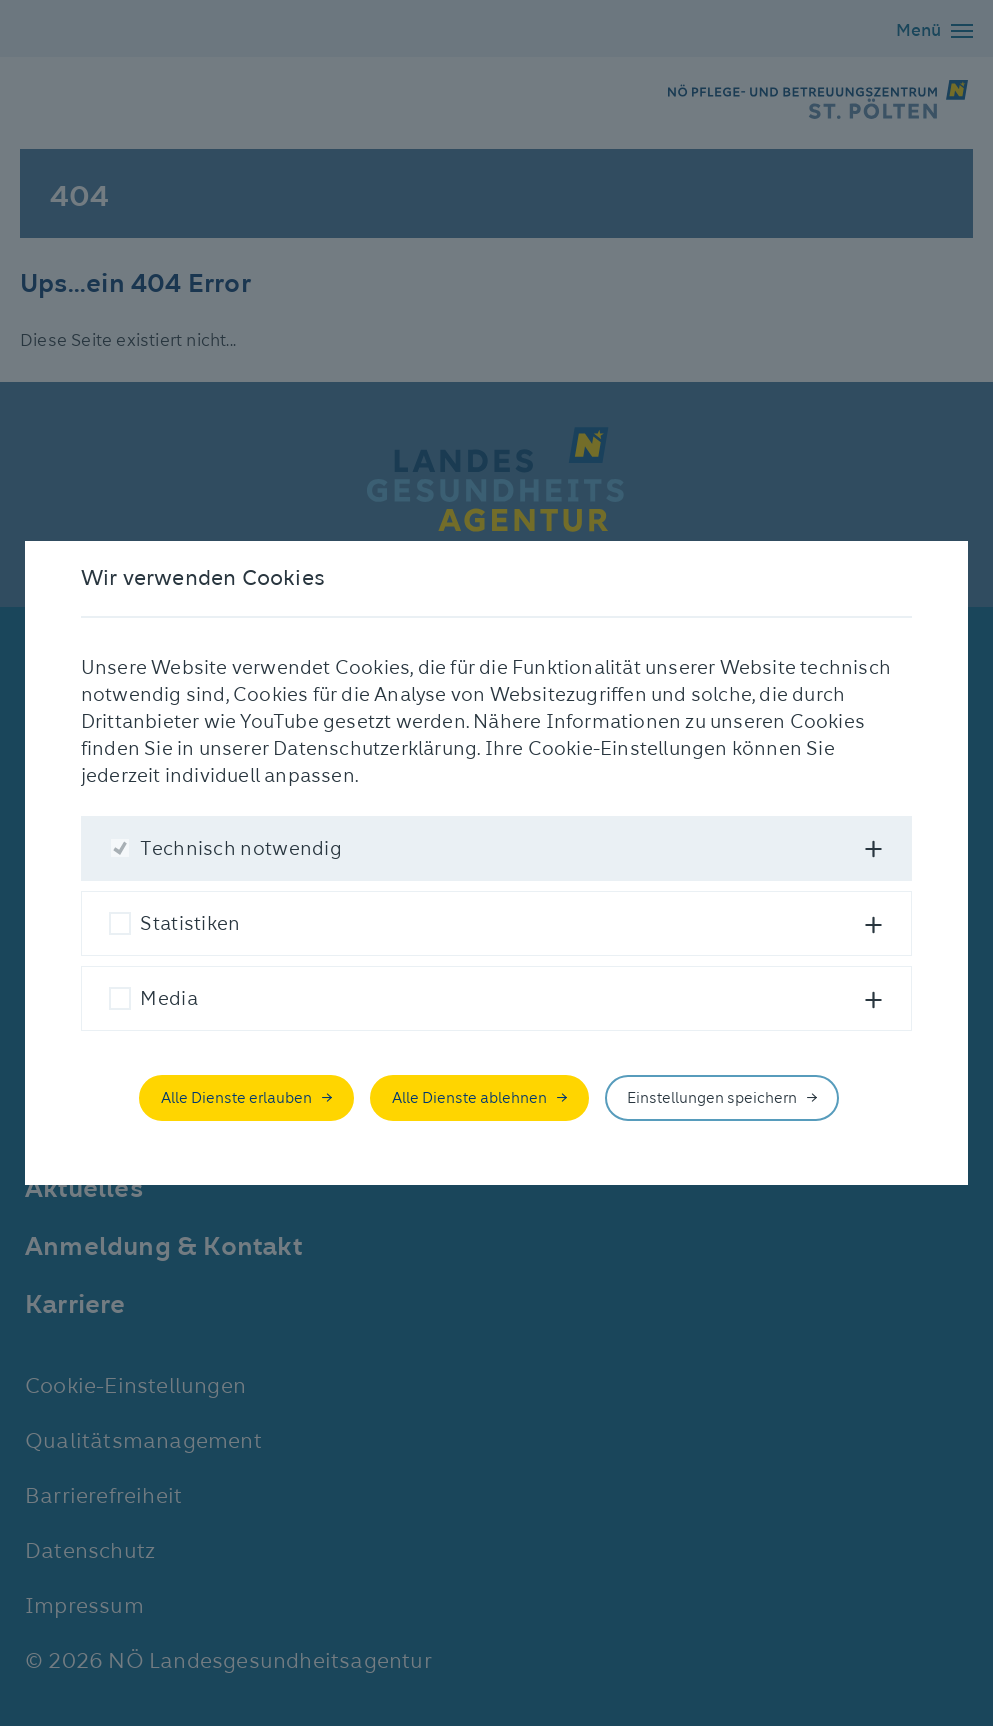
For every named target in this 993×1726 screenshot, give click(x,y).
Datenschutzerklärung (375, 748)
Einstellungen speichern (712, 1098)
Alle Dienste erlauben (236, 1098)
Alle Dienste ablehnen (469, 1098)
